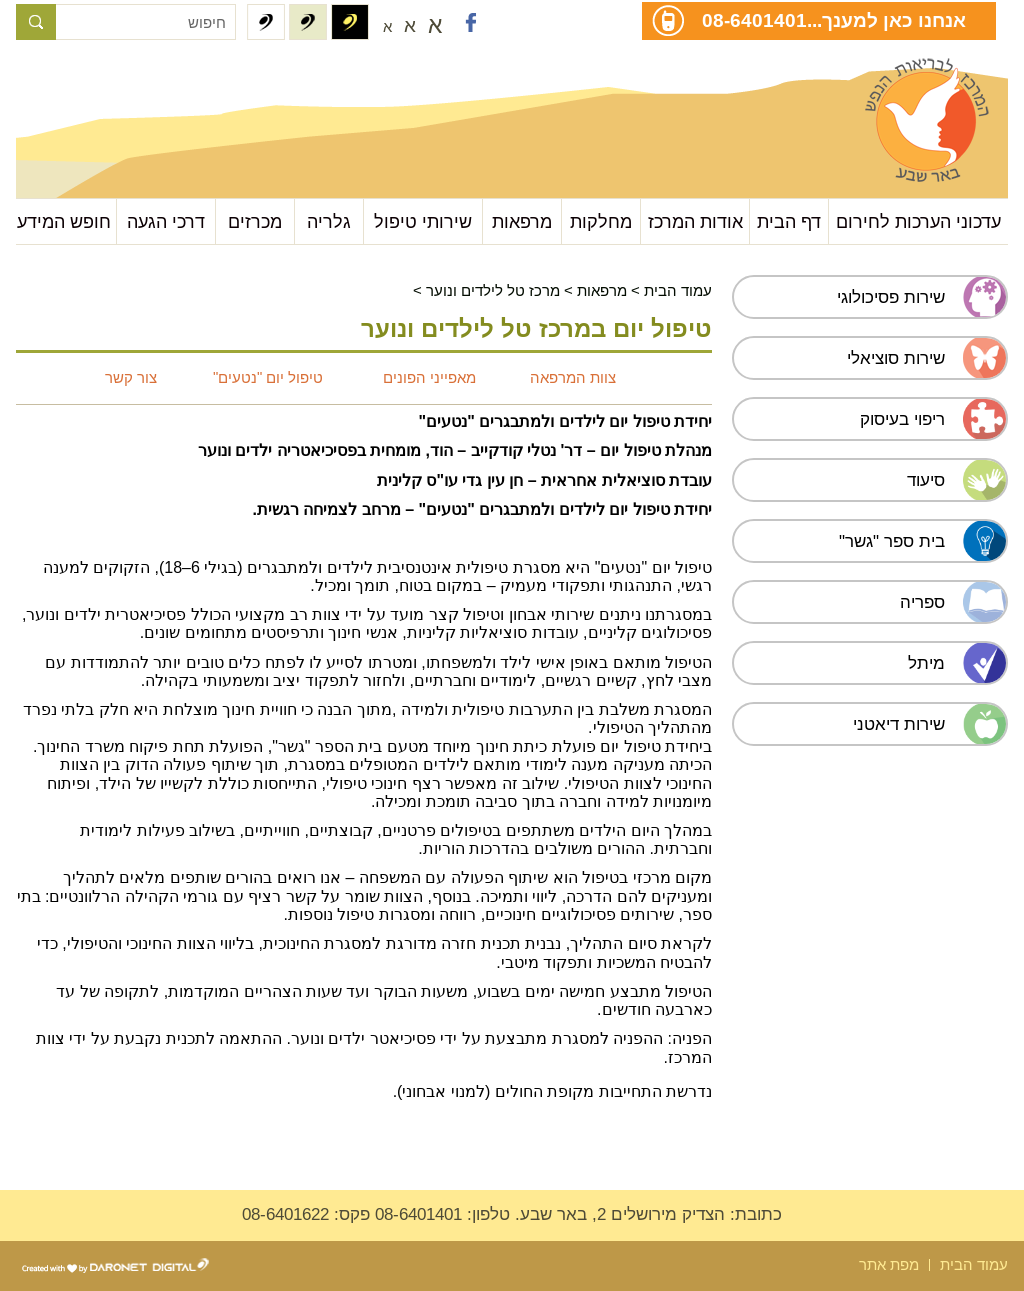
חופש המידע (64, 221)
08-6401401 (754, 20)
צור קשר (131, 377)
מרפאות (522, 221)
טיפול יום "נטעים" (266, 377)
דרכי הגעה (166, 221)
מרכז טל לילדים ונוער (493, 290)
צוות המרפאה (573, 377)
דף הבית (789, 221)
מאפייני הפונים (429, 377)
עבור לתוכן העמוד (116, 79)
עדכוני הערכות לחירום (918, 221)
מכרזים (255, 221)
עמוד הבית (678, 290)
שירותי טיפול (423, 221)
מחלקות (601, 221)
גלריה (329, 221)
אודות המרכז (695, 221)
